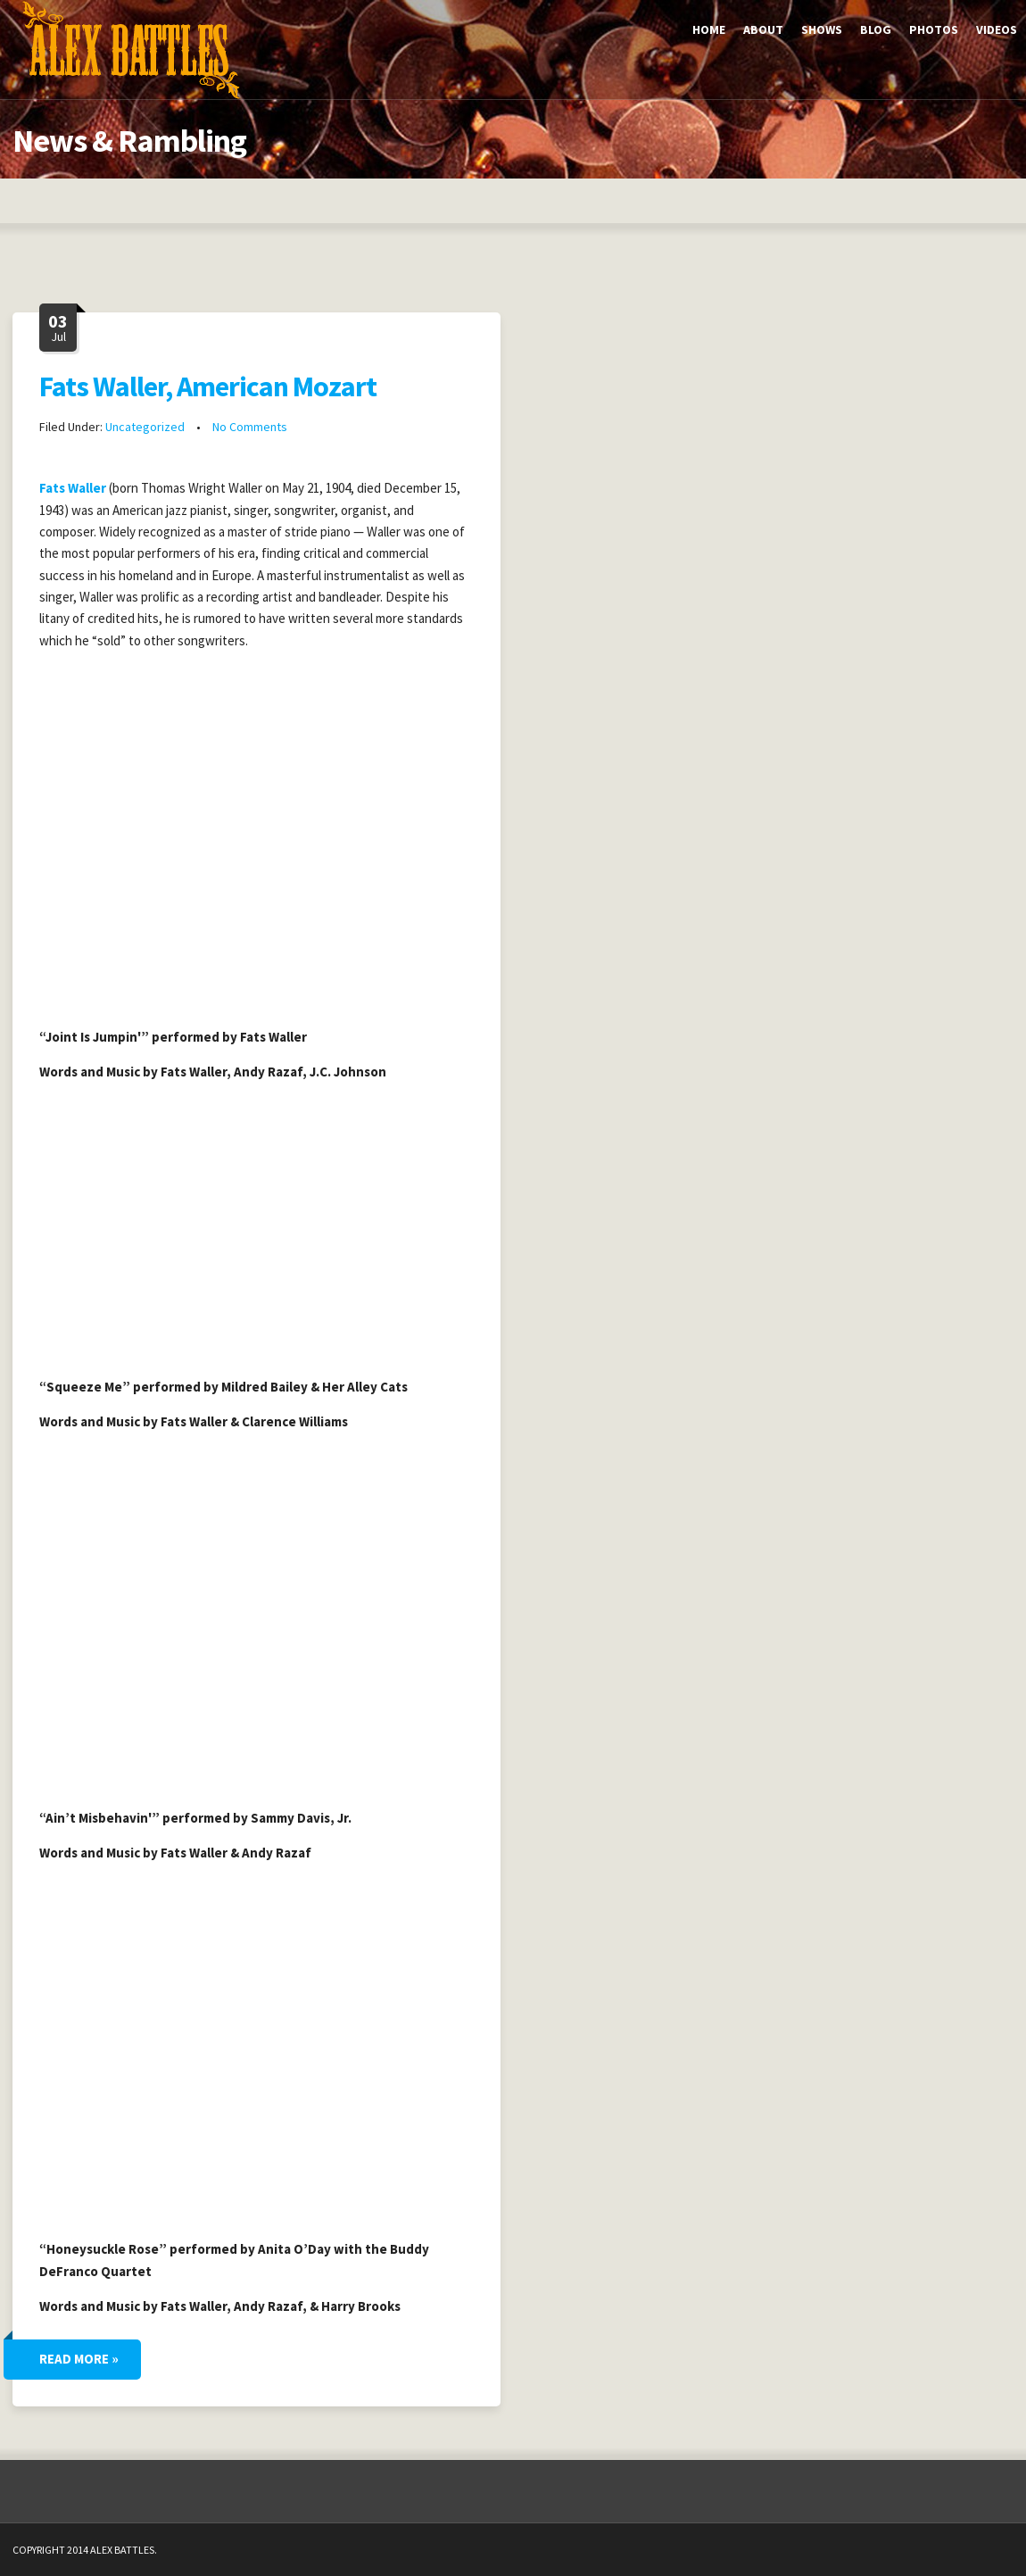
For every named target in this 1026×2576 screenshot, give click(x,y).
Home (708, 29)
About (763, 29)
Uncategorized (145, 427)
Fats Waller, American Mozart (207, 386)
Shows (821, 29)
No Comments (249, 427)
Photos (933, 29)
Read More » (79, 2358)
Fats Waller (72, 487)
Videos (996, 29)
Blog (875, 29)
